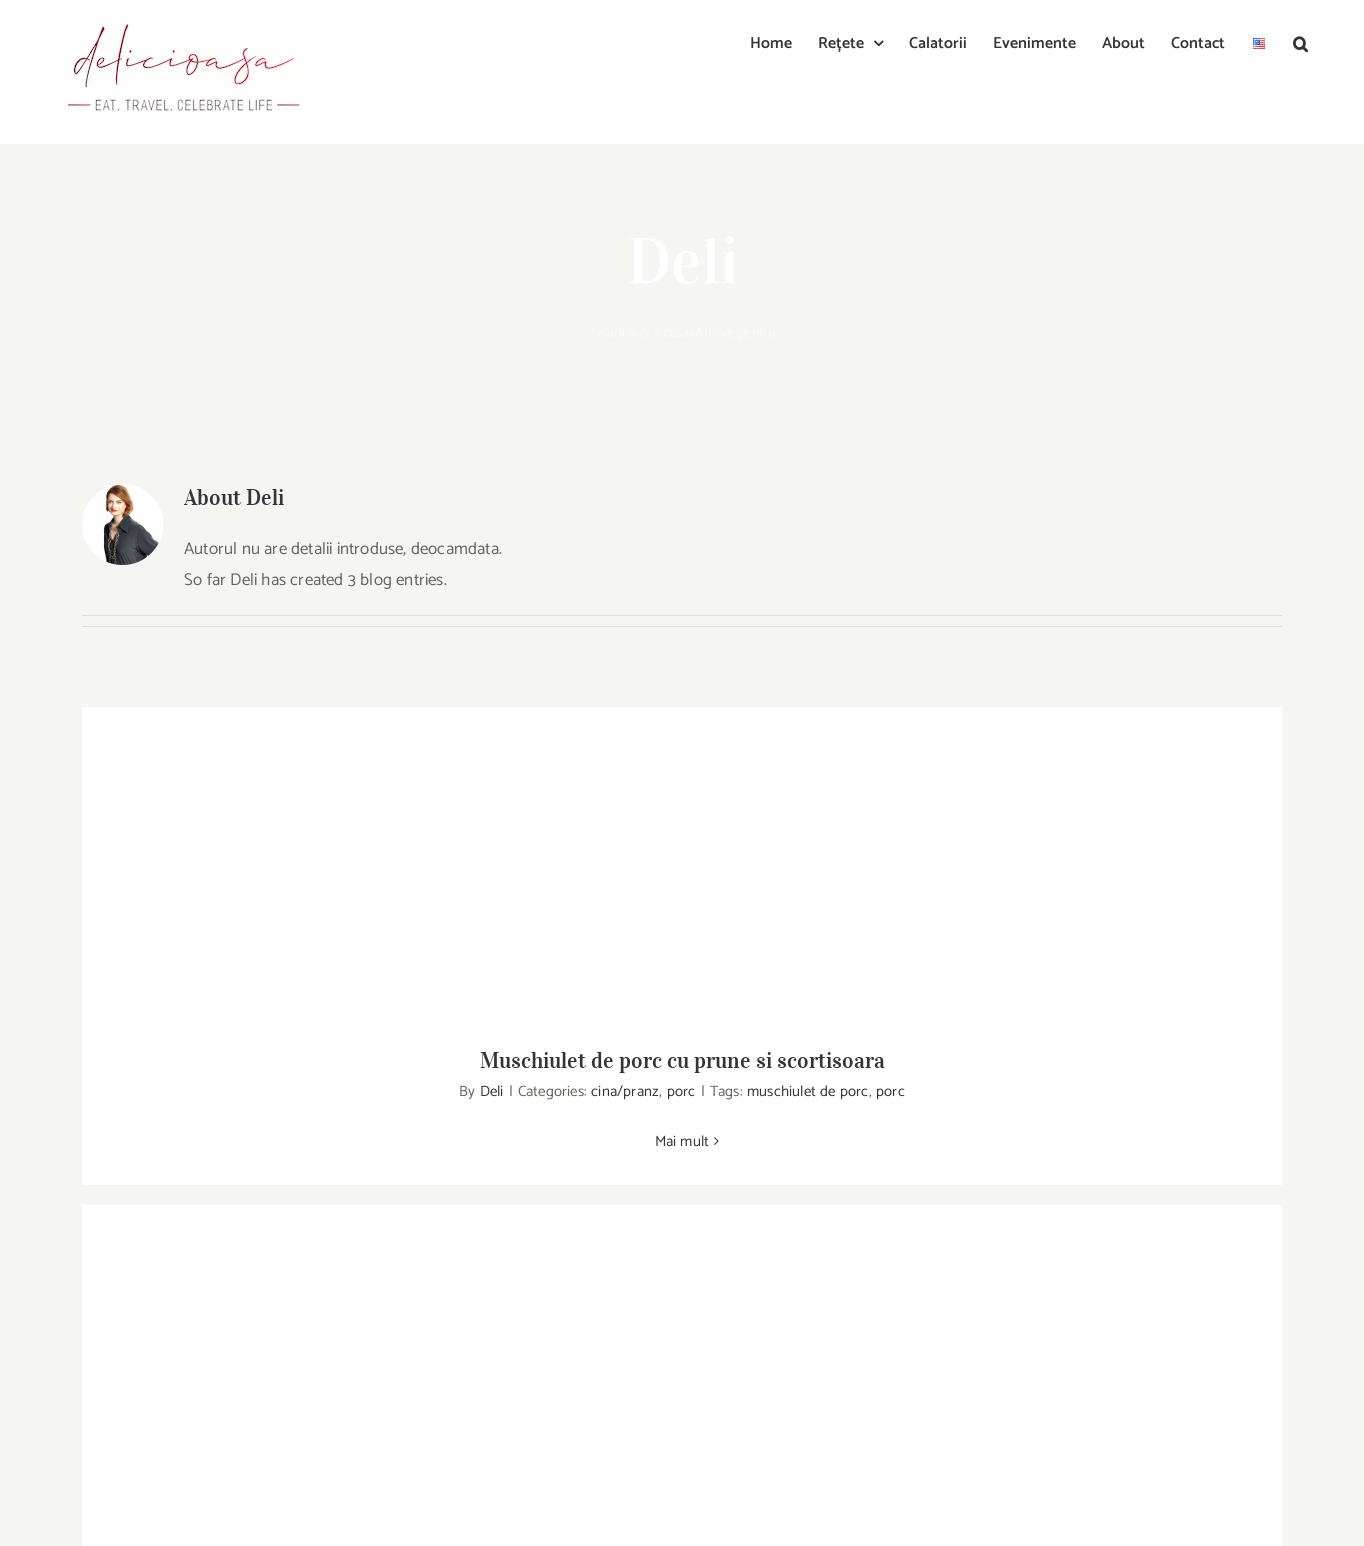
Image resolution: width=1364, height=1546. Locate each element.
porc (681, 1091)
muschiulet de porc (808, 1091)
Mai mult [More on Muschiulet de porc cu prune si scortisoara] (682, 1141)
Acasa (672, 333)
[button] (1300, 42)
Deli (492, 1091)
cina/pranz (625, 1091)
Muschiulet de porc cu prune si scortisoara (682, 1060)
